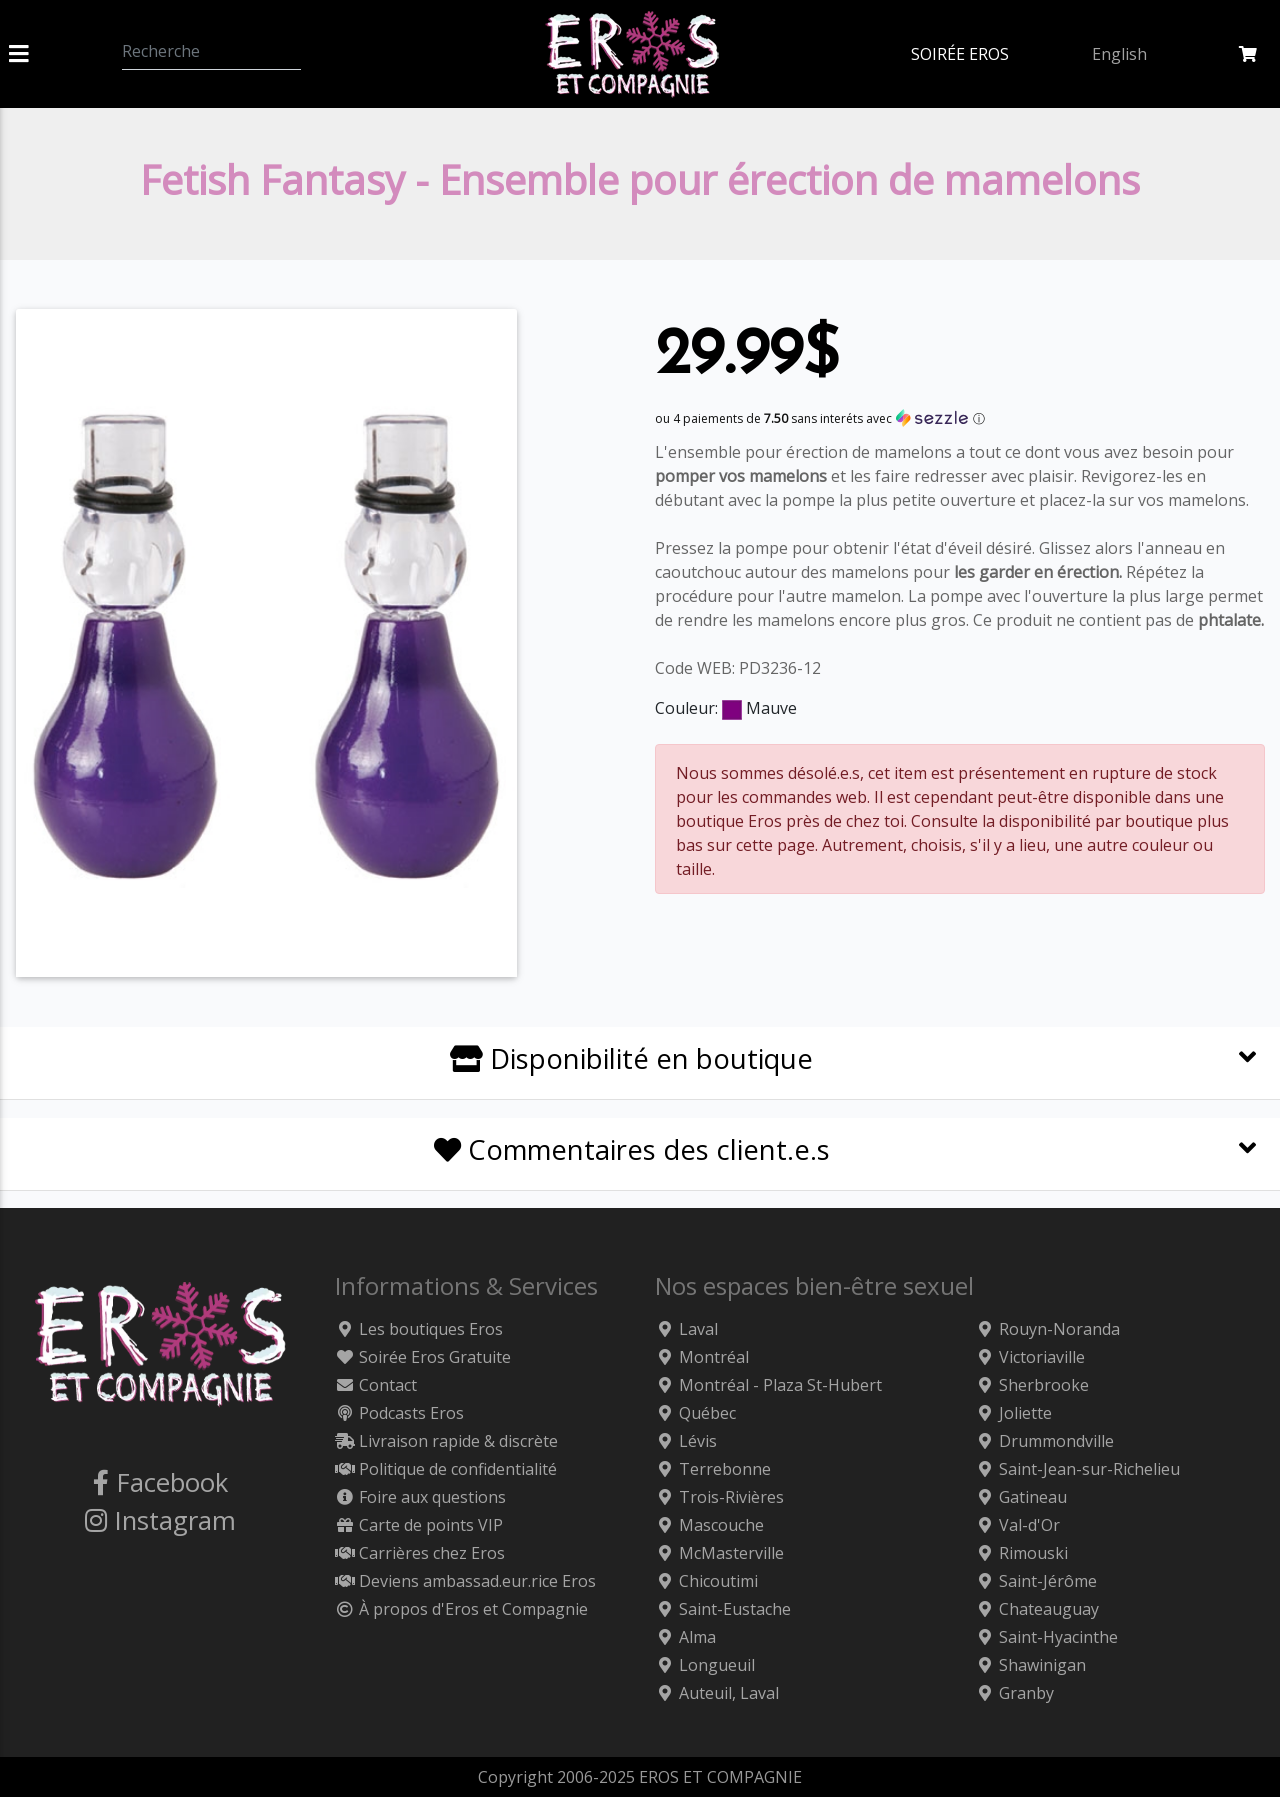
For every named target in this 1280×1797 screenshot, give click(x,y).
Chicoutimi (706, 1581)
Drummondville (1044, 1441)
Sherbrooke (1032, 1385)
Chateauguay (1037, 1609)
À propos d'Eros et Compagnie (461, 1609)
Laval (686, 1329)
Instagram (160, 1520)
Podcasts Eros (399, 1413)
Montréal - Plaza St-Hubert (768, 1385)
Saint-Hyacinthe (1046, 1637)
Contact (376, 1385)
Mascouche (709, 1525)
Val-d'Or (1017, 1525)
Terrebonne (713, 1469)
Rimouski (1021, 1553)
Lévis (686, 1441)
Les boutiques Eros (419, 1329)
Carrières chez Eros (420, 1553)
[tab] (640, 1063)
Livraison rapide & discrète (446, 1441)
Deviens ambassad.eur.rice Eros (465, 1581)
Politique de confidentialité (446, 1469)
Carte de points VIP (419, 1525)
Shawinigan (1030, 1665)
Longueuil (705, 1665)
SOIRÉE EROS (960, 54)
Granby (1014, 1693)
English (1119, 54)
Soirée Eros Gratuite (423, 1357)
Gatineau (1021, 1497)
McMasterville (719, 1553)
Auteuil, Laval (717, 1693)
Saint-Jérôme (1036, 1581)
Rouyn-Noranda (1047, 1329)
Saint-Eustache (723, 1609)
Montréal (702, 1357)
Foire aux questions (420, 1497)
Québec (695, 1413)
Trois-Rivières (719, 1497)
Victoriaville (1030, 1357)
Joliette (1013, 1413)
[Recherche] (211, 50)
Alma (685, 1637)
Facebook (160, 1482)
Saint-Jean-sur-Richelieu (1077, 1469)
